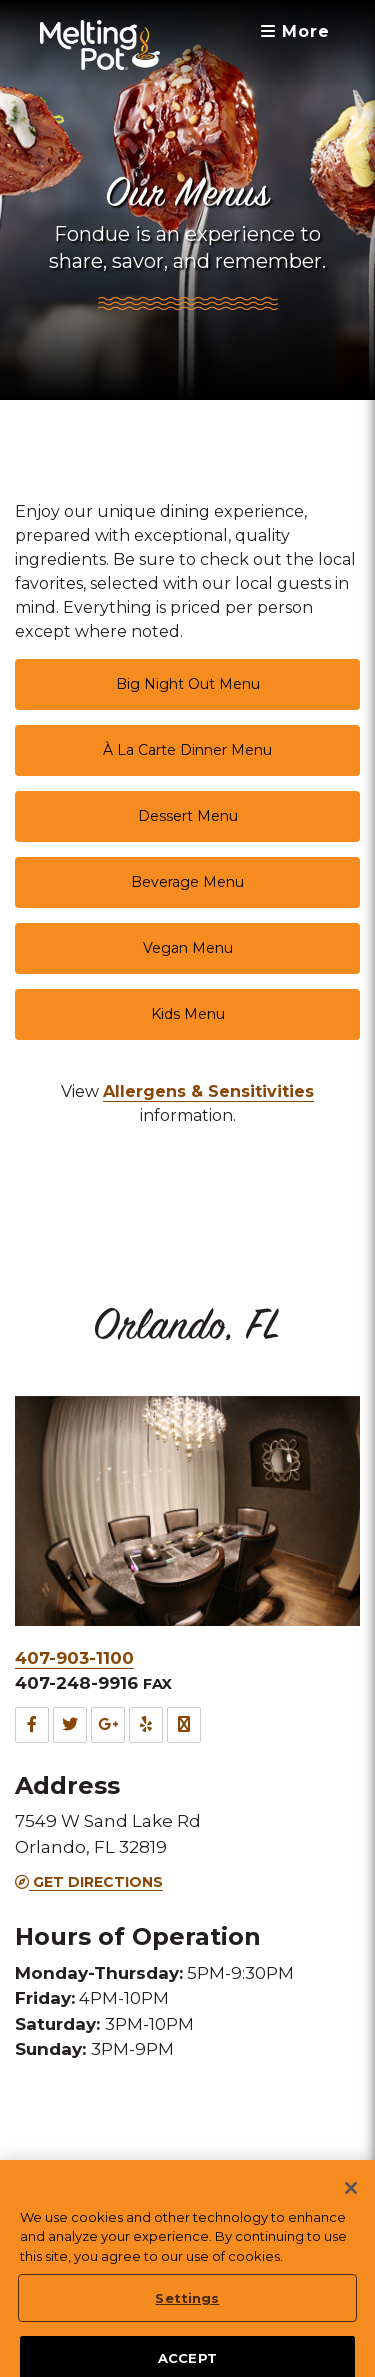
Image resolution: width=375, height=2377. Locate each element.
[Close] (351, 2213)
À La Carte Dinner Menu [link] (187, 750)
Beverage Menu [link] (187, 882)
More (295, 31)
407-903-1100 (74, 1658)
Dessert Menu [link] (188, 816)
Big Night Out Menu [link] (188, 684)
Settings (187, 2323)
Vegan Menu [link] (188, 948)
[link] (208, 1092)
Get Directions (89, 1882)
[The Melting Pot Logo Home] (100, 45)
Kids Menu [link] (188, 1014)
